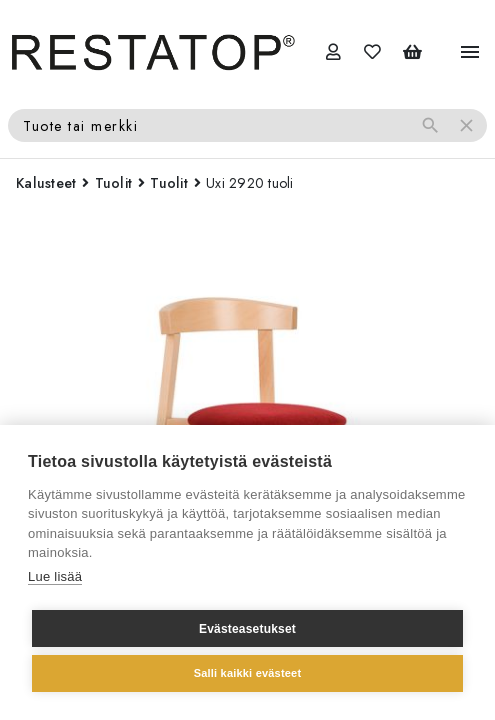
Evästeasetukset (247, 629)
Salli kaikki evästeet (248, 673)
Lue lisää (55, 576)
